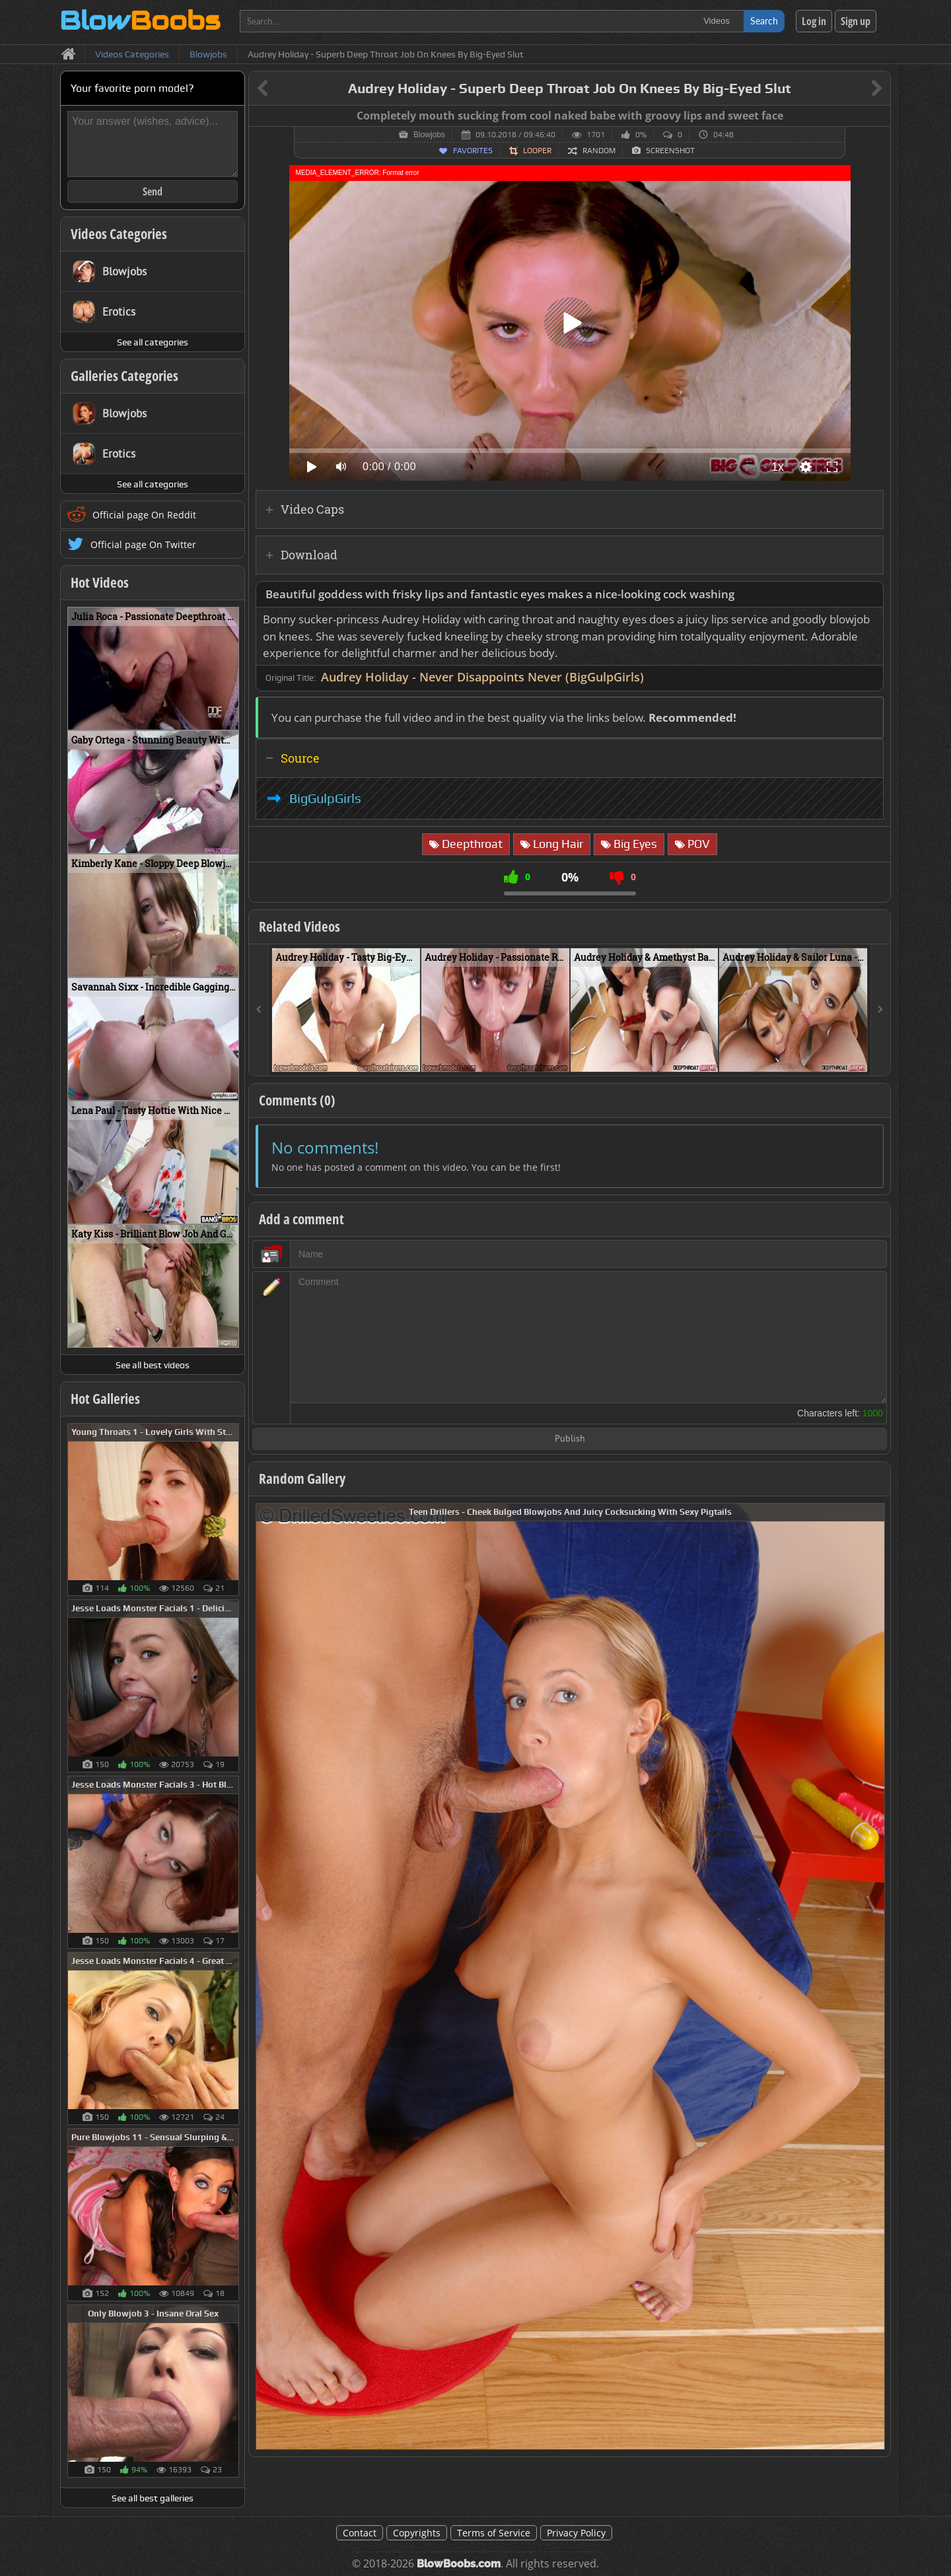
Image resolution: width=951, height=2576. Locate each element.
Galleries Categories (124, 375)
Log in (814, 21)
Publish (570, 1439)
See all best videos (153, 1365)
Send (152, 191)
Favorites (473, 150)
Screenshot (670, 150)
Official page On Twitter (143, 544)
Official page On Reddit (144, 514)
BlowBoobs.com (459, 2564)
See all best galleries (153, 2498)
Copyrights (416, 2532)
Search (764, 20)
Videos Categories (119, 234)
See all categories (152, 342)
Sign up (855, 21)
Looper (537, 150)
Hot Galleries (105, 1398)
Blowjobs (429, 134)
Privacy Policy (576, 2532)
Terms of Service (493, 2532)
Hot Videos (100, 582)
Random (599, 150)
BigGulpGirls (325, 798)
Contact (359, 2532)
